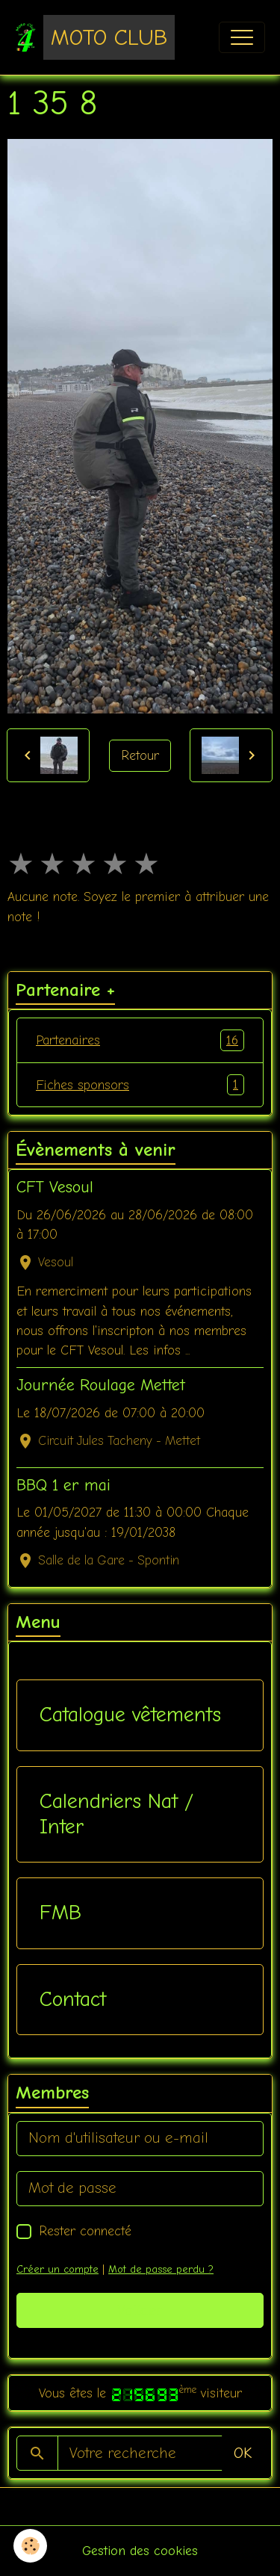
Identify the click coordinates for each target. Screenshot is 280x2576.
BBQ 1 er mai (63, 1485)
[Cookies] (30, 2546)
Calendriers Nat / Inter (116, 1814)
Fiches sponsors (140, 1084)
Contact (73, 1999)
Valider (140, 2310)
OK (243, 2453)
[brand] (95, 37)
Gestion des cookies (140, 2550)
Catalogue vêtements (130, 1715)
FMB (60, 1913)
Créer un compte (57, 2269)
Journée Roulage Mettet (100, 1385)
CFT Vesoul (54, 1187)
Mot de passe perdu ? (161, 2269)
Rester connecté (85, 2230)
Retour (140, 755)
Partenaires (140, 1040)
